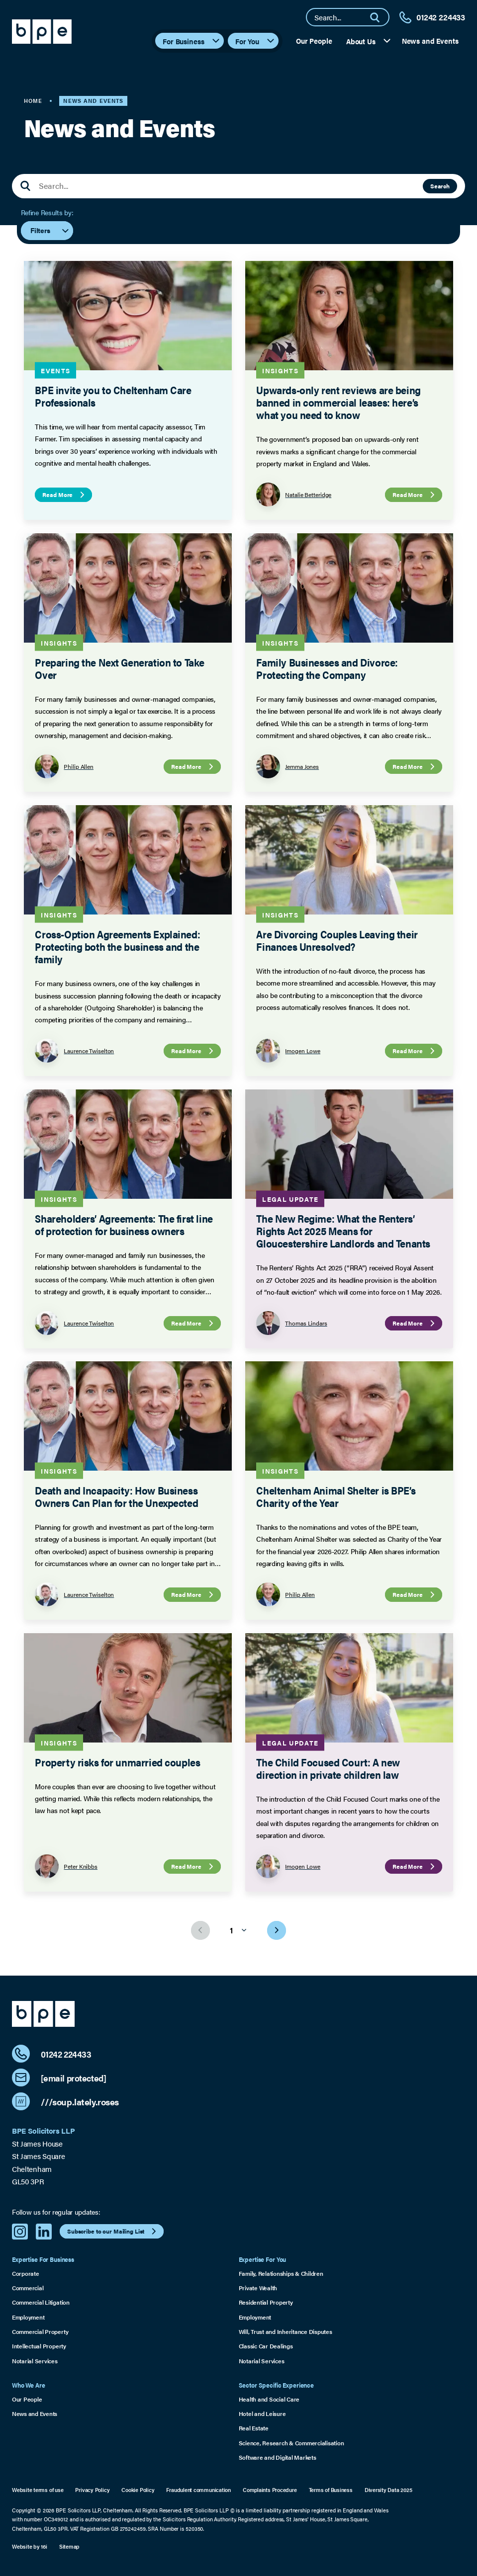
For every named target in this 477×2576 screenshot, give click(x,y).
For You (255, 41)
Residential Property (266, 2302)
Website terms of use (38, 2489)
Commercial (28, 2288)
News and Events (430, 40)
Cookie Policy (137, 2489)
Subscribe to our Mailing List (113, 2231)
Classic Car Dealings (266, 2346)
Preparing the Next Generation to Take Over (119, 668)
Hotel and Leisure (262, 2414)
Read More (64, 494)
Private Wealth (258, 2288)
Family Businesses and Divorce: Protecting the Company (326, 668)
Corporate (25, 2273)
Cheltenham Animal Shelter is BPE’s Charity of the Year (335, 1496)
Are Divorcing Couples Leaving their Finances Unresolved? (336, 939)
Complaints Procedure (270, 2489)
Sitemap (69, 2546)
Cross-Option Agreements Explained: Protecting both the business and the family (117, 946)
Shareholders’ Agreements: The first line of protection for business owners (123, 1224)
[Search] (379, 17)
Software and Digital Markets (277, 2457)
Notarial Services (35, 2361)
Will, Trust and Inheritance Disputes (285, 2331)
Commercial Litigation (41, 2302)
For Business (192, 41)
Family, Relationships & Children (281, 2273)
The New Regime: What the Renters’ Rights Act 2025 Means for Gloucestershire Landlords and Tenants (343, 1230)
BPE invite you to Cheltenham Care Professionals (113, 396)
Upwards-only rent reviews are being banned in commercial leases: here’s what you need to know (338, 402)
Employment (28, 2317)
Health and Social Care (269, 2399)
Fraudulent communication (198, 2489)
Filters (50, 231)
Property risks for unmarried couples (117, 1761)
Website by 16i (29, 2546)
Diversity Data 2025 (388, 2489)
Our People (314, 40)
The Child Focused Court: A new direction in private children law (327, 1767)
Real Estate (254, 2428)
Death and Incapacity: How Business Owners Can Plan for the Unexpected (116, 1496)
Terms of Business (331, 2489)
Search (440, 185)
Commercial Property (40, 2331)
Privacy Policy (92, 2489)
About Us (369, 41)
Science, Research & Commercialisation (291, 2443)
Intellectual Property (39, 2346)
